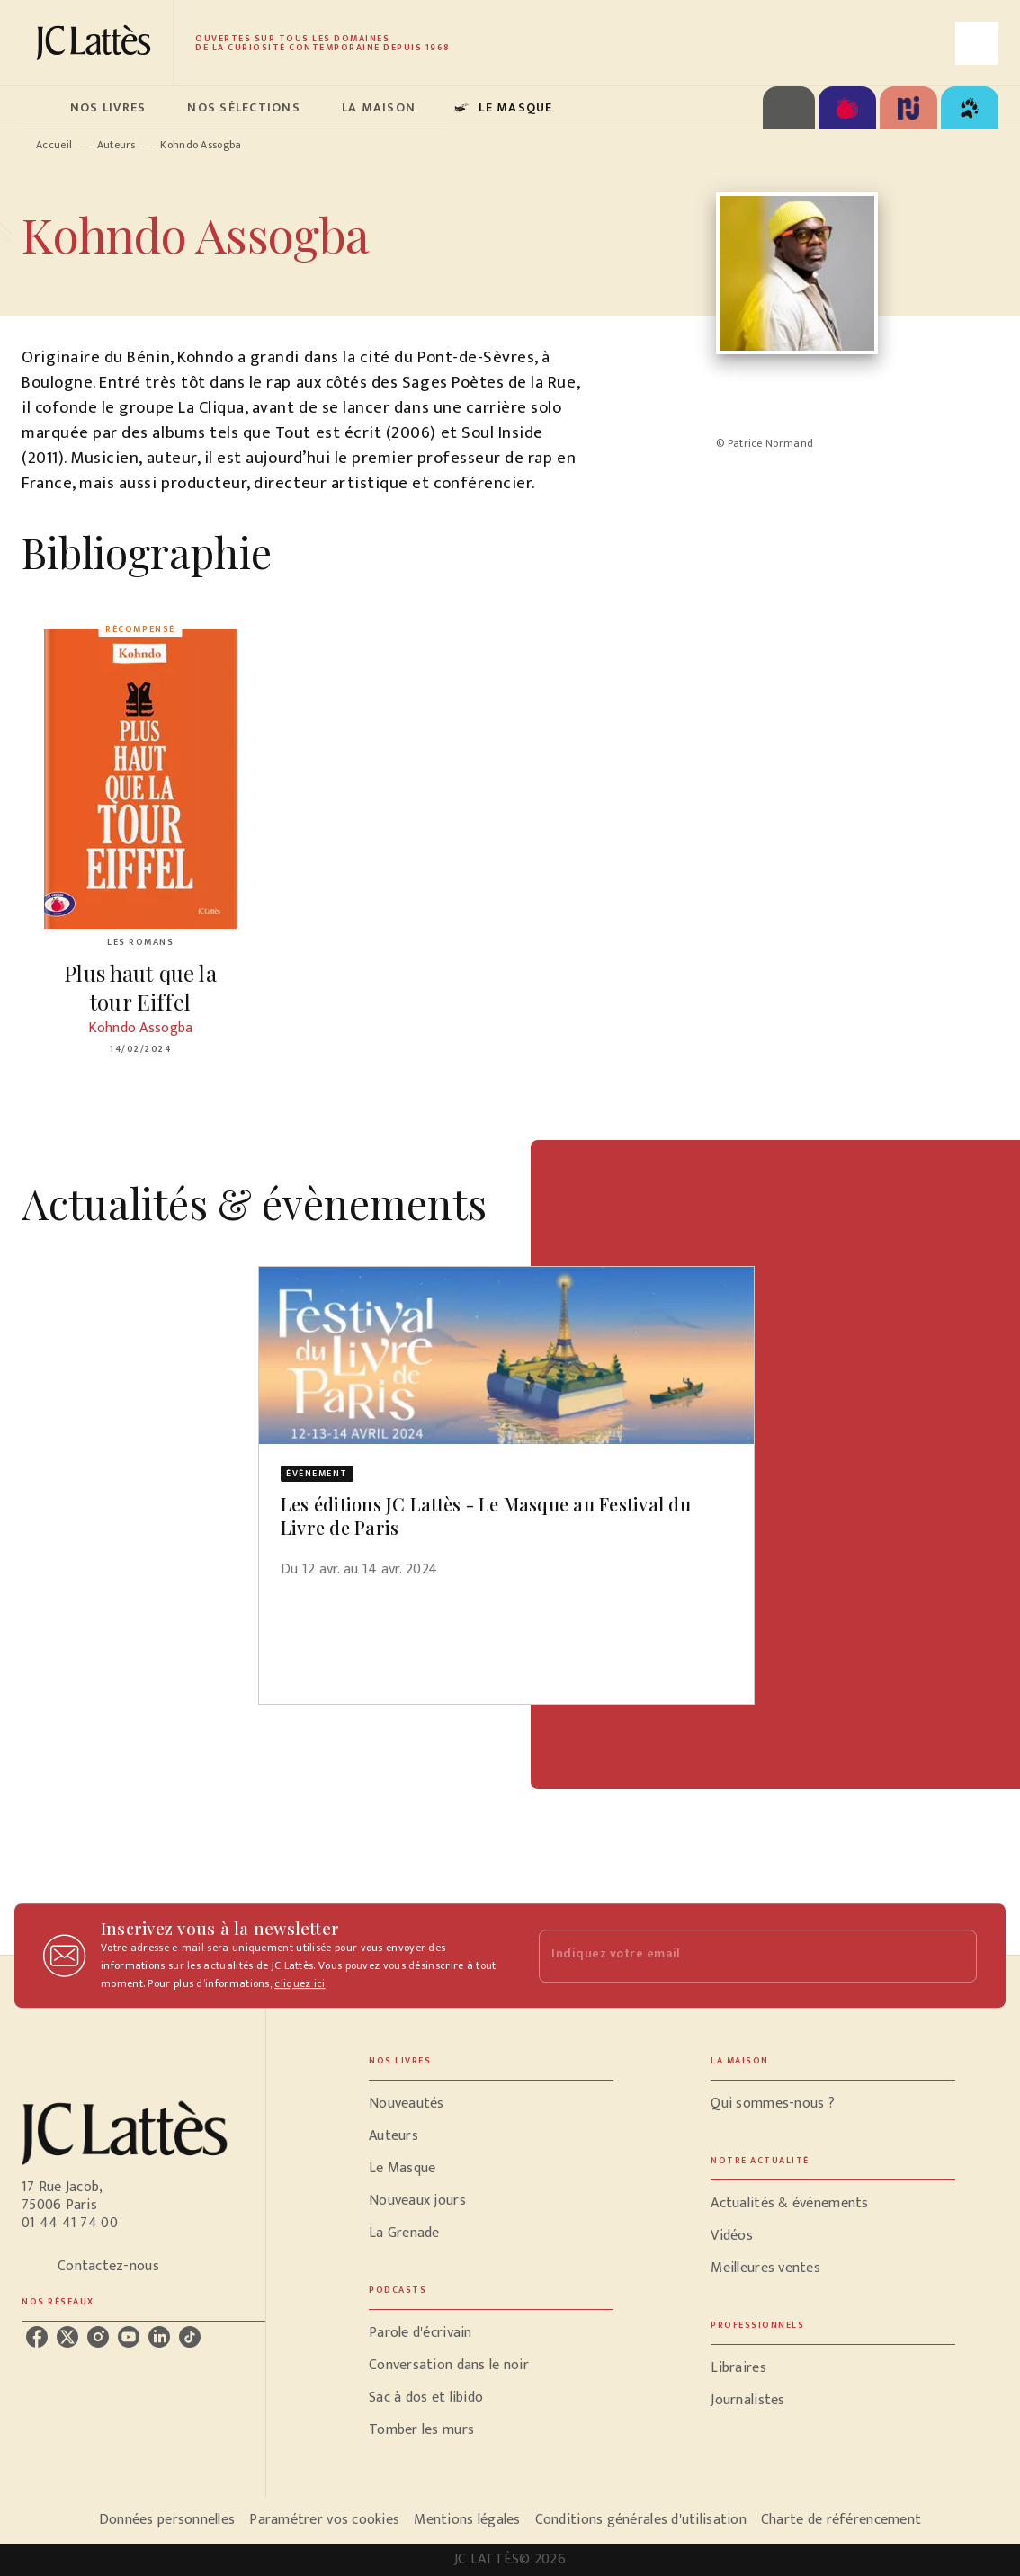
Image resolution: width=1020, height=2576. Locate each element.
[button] (506, 1433)
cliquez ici (299, 1983)
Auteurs (116, 145)
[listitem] (37, 2337)
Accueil (54, 145)
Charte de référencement (841, 2520)
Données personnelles (167, 2520)
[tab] (40, 107)
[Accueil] (97, 42)
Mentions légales (467, 2520)
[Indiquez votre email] (735, 1956)
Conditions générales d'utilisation (641, 2520)
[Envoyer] (955, 1955)
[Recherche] (976, 43)
